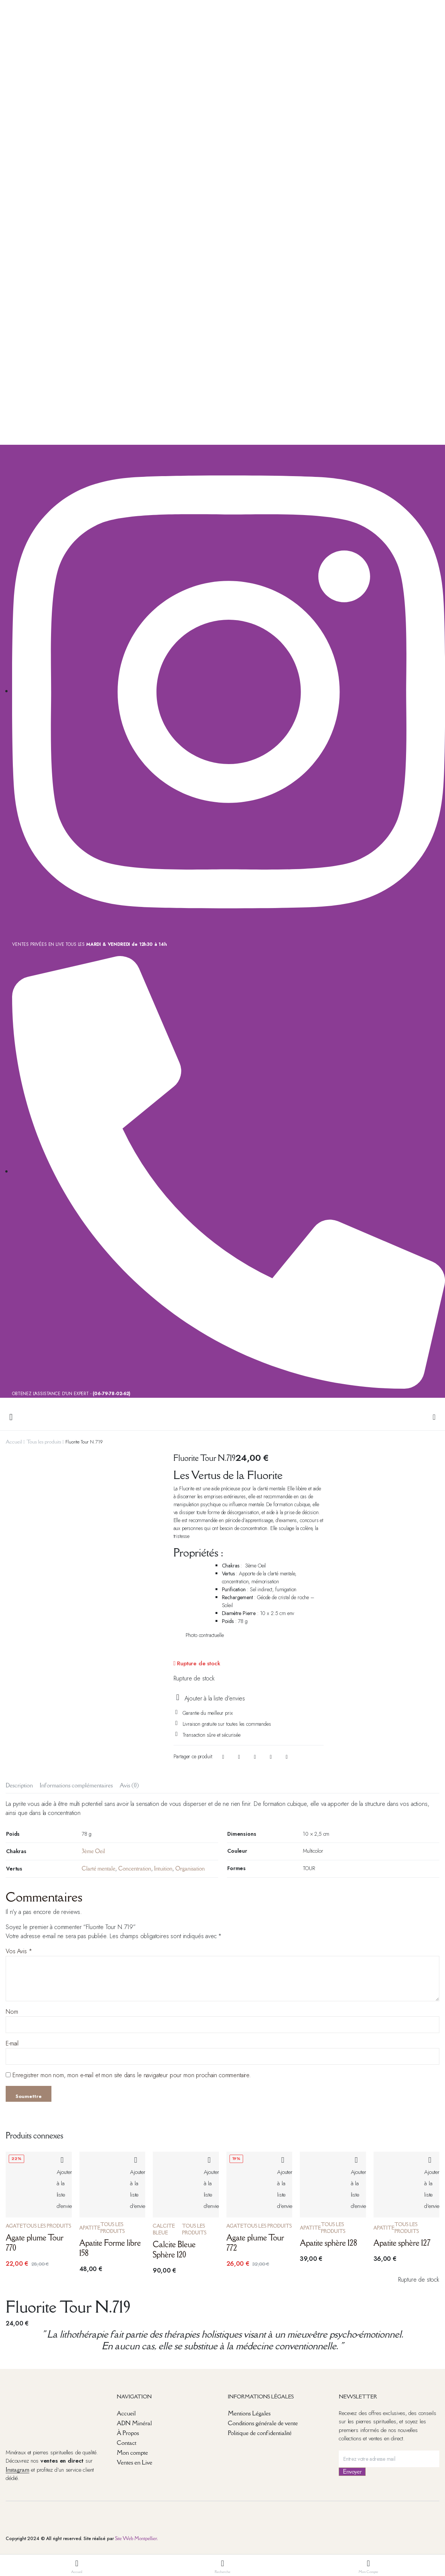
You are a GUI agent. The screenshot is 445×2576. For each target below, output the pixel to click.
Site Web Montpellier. (136, 2538)
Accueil (14, 1441)
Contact (126, 2442)
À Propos (128, 2433)
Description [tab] (19, 1785)
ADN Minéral (134, 2423)
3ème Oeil (93, 1851)
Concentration (134, 1868)
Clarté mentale (98, 1868)
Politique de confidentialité (260, 2433)
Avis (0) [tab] (129, 1785)
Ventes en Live (134, 2462)
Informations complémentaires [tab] (76, 1785)
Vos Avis (19, 1951)
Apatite (90, 2228)
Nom (12, 2011)
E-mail (12, 2043)
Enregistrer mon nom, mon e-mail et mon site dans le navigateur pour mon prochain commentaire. (131, 2075)
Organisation (190, 1868)
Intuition (163, 1868)
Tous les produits (43, 1441)
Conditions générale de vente (263, 2423)
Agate (14, 2226)
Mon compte (132, 2452)
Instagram (17, 2469)
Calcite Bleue (164, 2229)
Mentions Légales (249, 2413)
